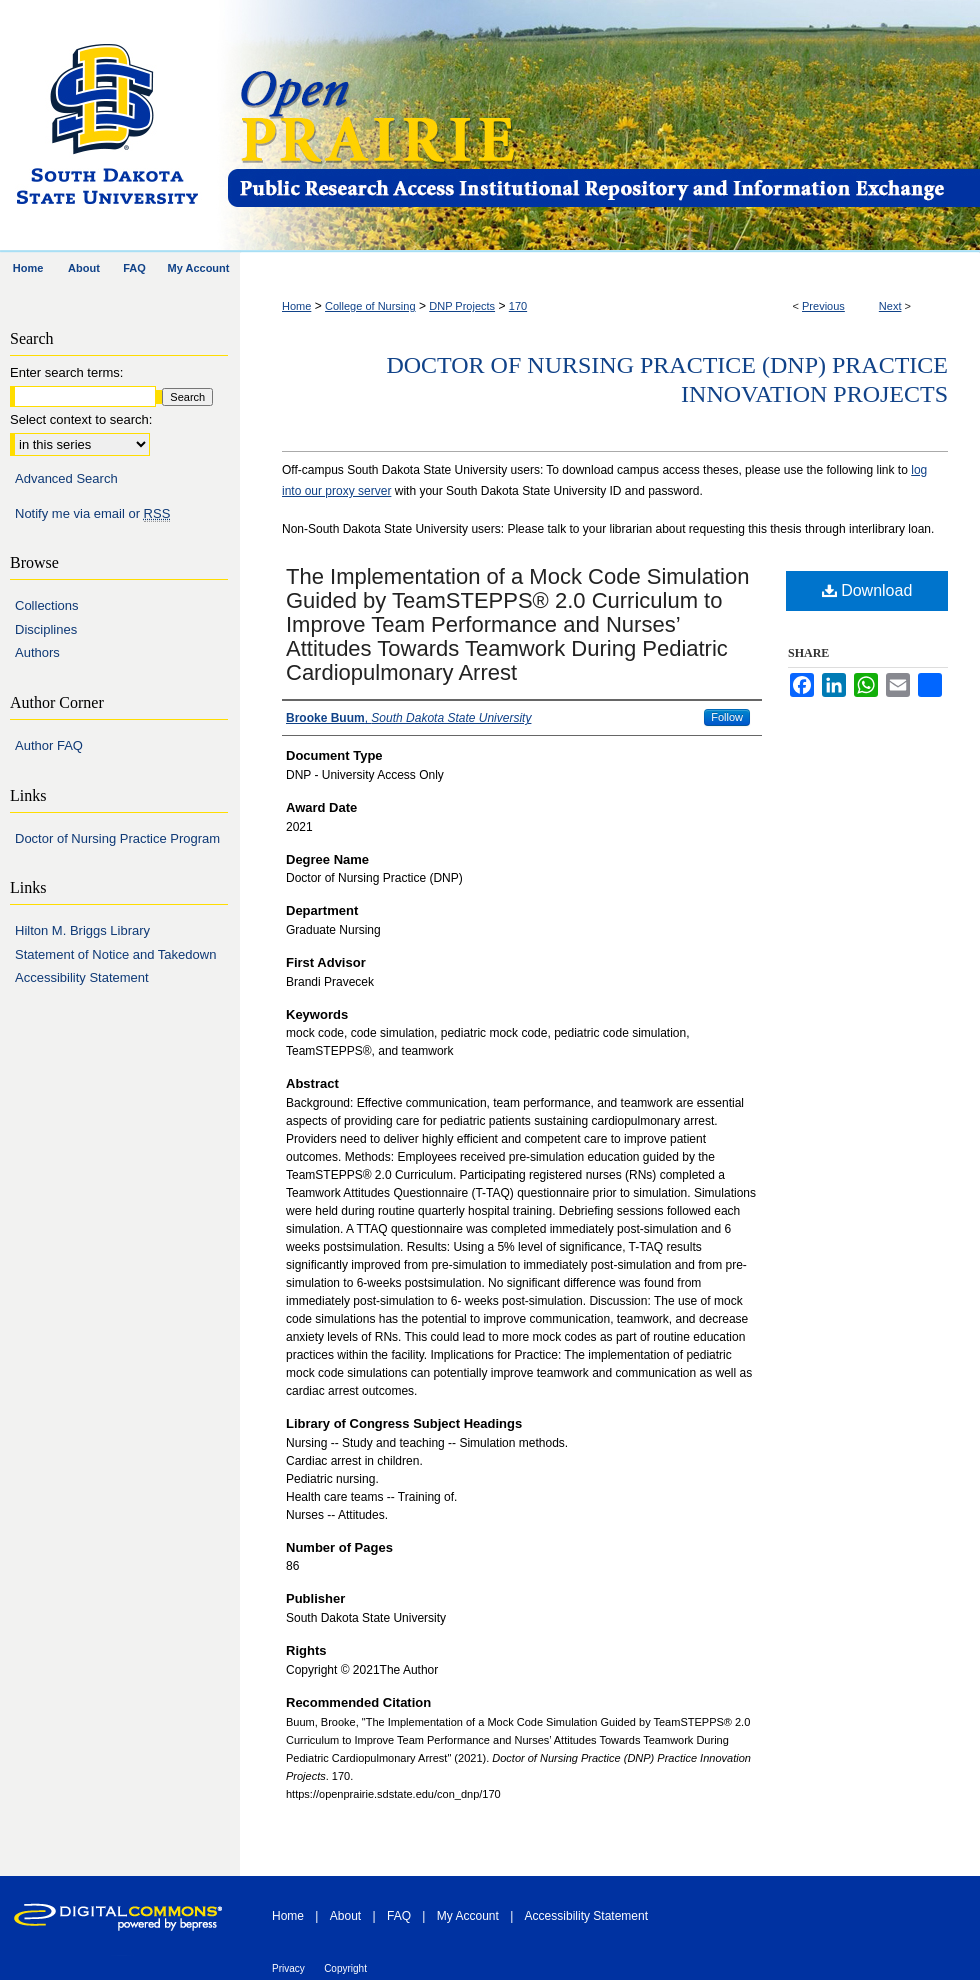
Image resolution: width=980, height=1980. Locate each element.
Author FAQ (49, 745)
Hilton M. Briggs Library (82, 930)
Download (867, 590)
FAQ (399, 1916)
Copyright (345, 1968)
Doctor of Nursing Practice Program (117, 838)
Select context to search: (81, 419)
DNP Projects (462, 306)
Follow (727, 717)
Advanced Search (66, 478)
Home (296, 306)
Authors (37, 652)
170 (518, 306)
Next (890, 306)
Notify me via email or (92, 514)
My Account (468, 1916)
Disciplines (46, 629)
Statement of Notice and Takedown (115, 954)
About (345, 1916)
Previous (823, 306)
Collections (47, 605)
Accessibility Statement (82, 977)
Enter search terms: (66, 372)
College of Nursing (370, 306)
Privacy (288, 1968)
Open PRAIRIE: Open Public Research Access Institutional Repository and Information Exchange (602, 126)
